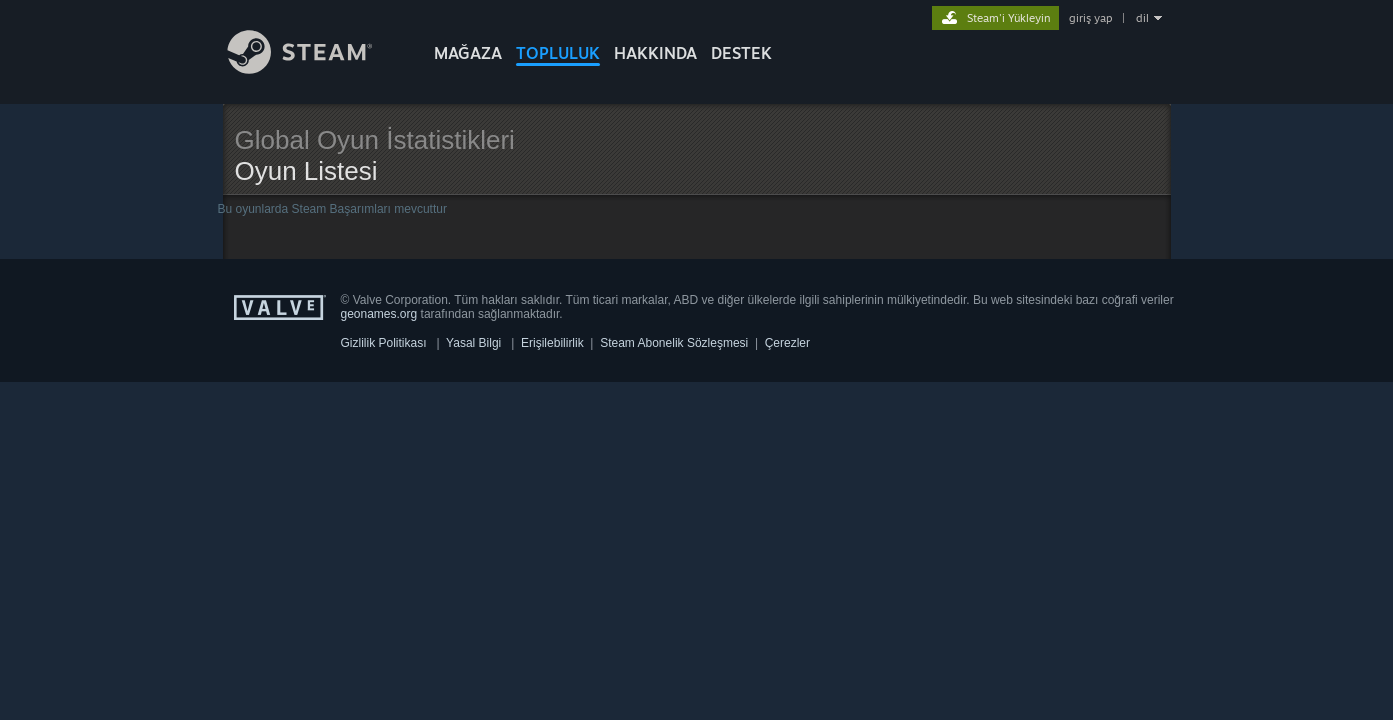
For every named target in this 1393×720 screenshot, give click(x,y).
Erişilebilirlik (552, 343)
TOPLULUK (558, 53)
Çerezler (787, 343)
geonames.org (379, 314)
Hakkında (655, 53)
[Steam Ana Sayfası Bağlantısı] (315, 68)
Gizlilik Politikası (384, 343)
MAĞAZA (468, 53)
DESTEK (741, 53)
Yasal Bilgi (473, 343)
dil (1142, 18)
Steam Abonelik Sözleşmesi (674, 343)
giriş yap (1090, 18)
